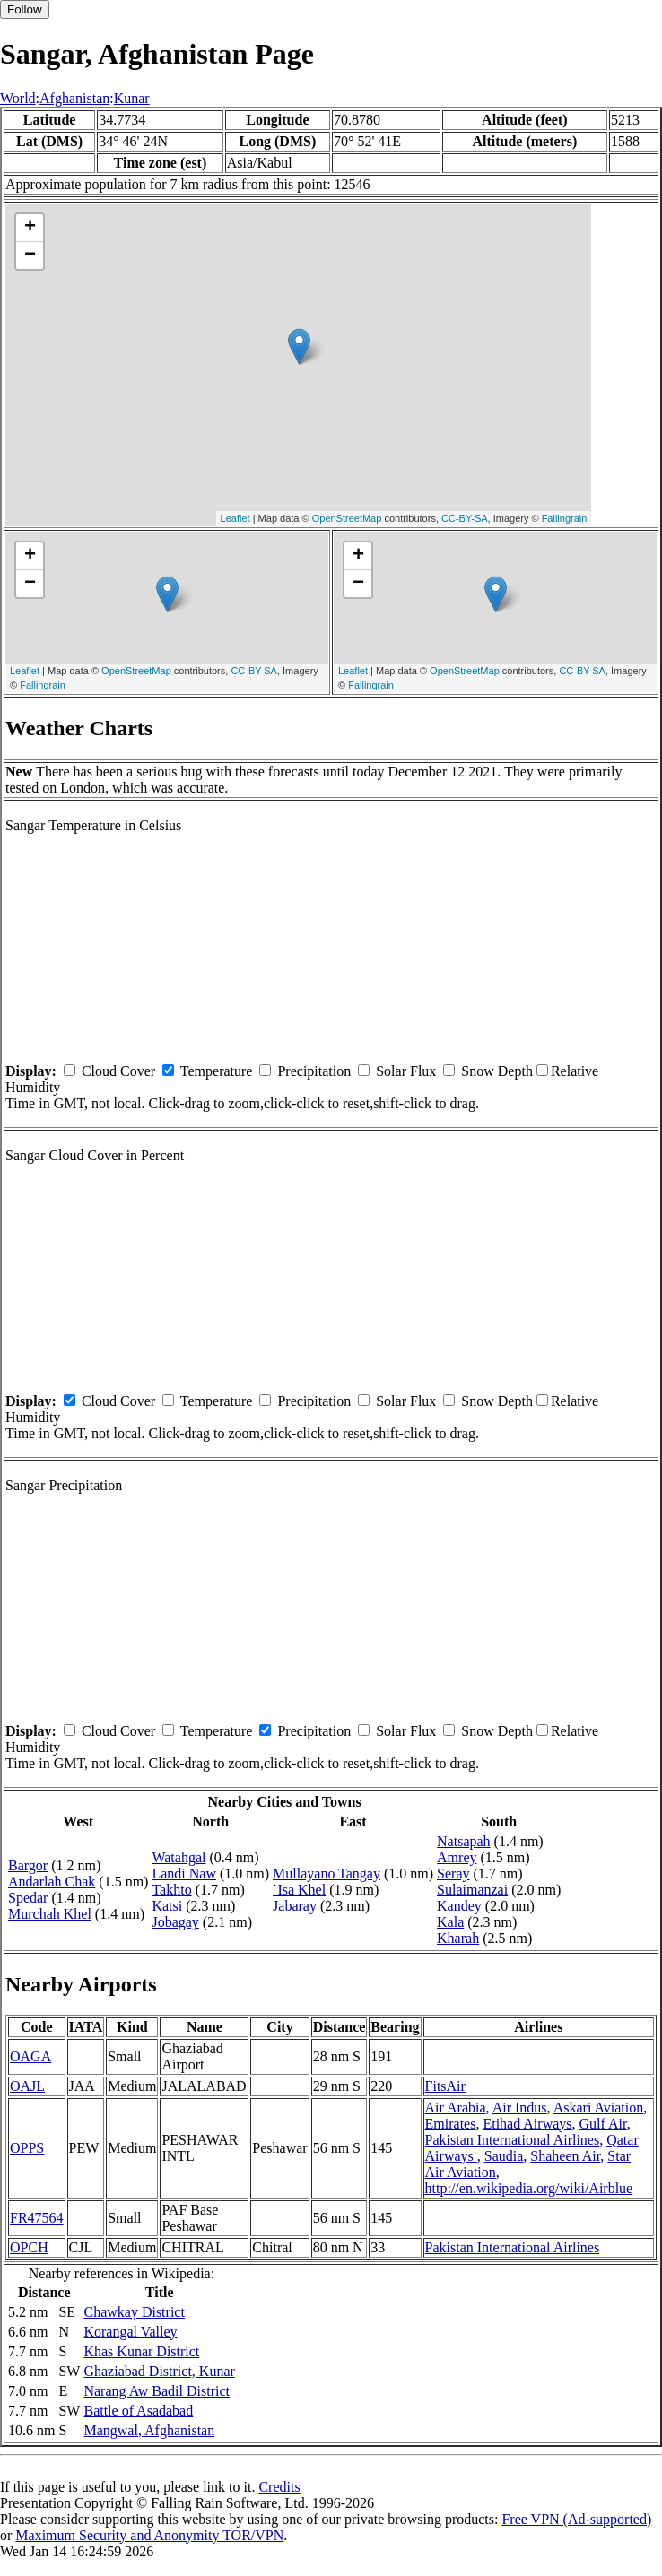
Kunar (132, 98)
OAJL (27, 2086)
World (18, 98)
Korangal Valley (130, 2331)
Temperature (216, 1071)
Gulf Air (603, 2123)
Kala (450, 1922)
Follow (24, 9)
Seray (453, 1873)
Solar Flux (406, 1071)
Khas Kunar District (141, 2351)
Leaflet (235, 518)
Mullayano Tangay (326, 1873)
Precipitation (314, 1071)
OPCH (29, 2247)
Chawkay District (133, 2312)
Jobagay (175, 1922)
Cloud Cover (118, 1071)
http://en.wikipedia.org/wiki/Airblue (529, 2188)
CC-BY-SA (464, 518)
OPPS (27, 2147)
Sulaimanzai (472, 1889)
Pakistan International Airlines (512, 2139)
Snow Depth (497, 1071)
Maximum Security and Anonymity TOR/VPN (149, 2535)
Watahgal (178, 1857)
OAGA (30, 2056)
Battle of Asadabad (138, 2410)
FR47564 (37, 2217)
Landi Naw (184, 1873)
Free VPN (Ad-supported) (576, 2519)
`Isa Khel (299, 1889)
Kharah (458, 1938)
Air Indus (519, 2107)
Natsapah (464, 1841)
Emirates (450, 2123)
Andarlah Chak (51, 1881)
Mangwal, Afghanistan (148, 2430)
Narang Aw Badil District (156, 2390)
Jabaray (295, 1905)
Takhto (171, 1889)
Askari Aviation (598, 2107)
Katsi (167, 1905)
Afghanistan (74, 98)
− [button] (30, 255)
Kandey (459, 1905)
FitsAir (445, 2086)
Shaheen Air (565, 2156)
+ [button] (30, 227)
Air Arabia (455, 2107)
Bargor (28, 1865)
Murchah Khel (49, 1913)
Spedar (28, 1897)
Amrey (456, 1857)
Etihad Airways (527, 2123)
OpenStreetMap (347, 518)
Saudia (504, 2156)
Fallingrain (565, 518)
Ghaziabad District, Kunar (158, 2371)
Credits (279, 2486)
